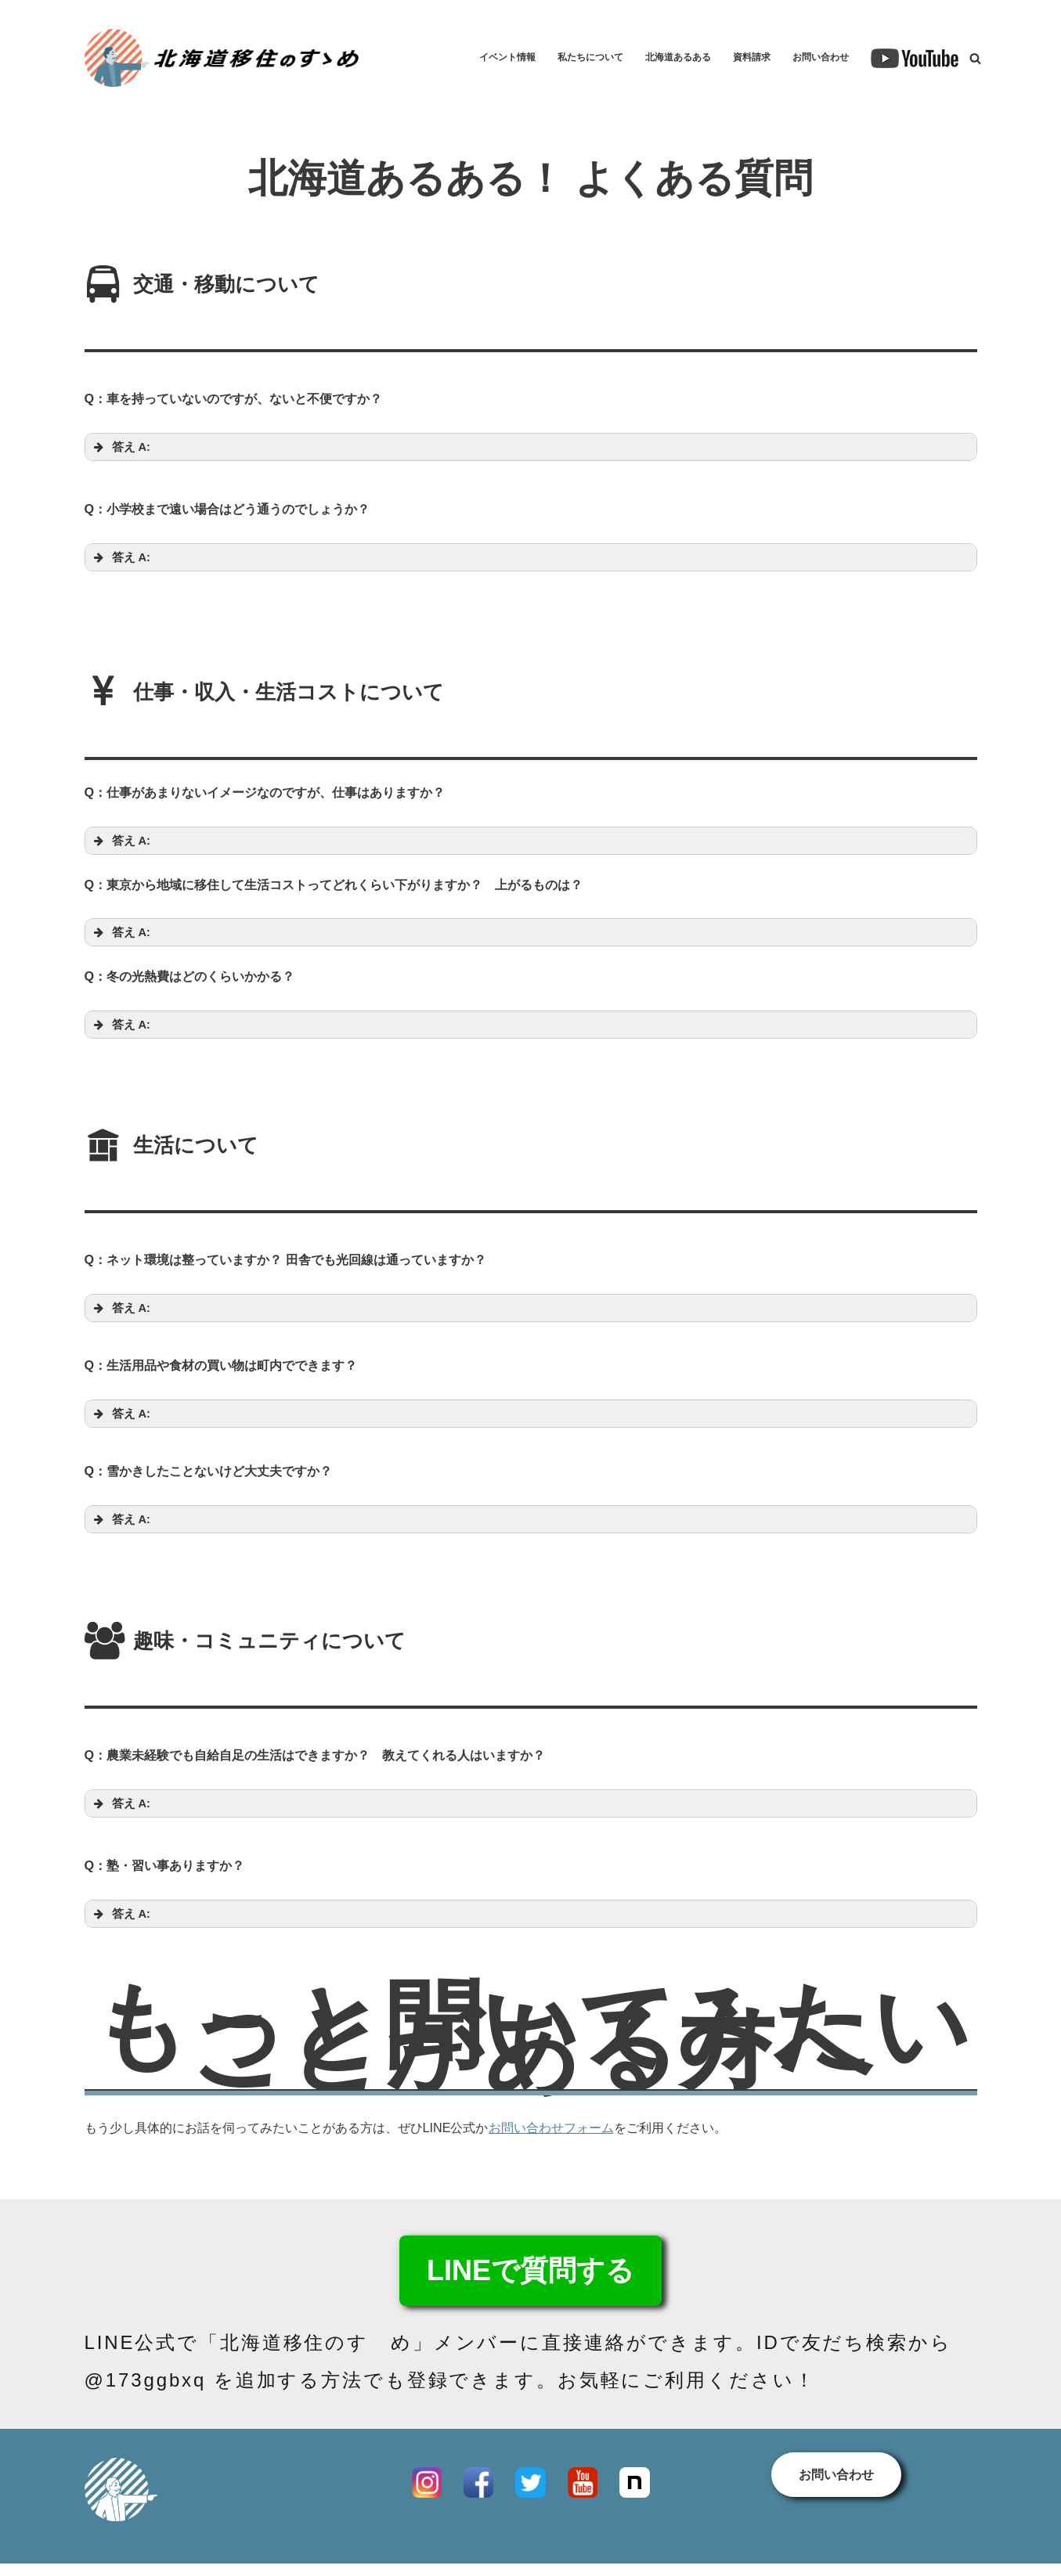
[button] (530, 450)
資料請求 (739, 57)
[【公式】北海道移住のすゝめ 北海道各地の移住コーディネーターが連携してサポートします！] (222, 57)
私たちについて (558, 57)
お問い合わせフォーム (579, 2161)
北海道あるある (657, 57)
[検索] (975, 58)
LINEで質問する (530, 2306)
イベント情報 (465, 57)
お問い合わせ (816, 57)
